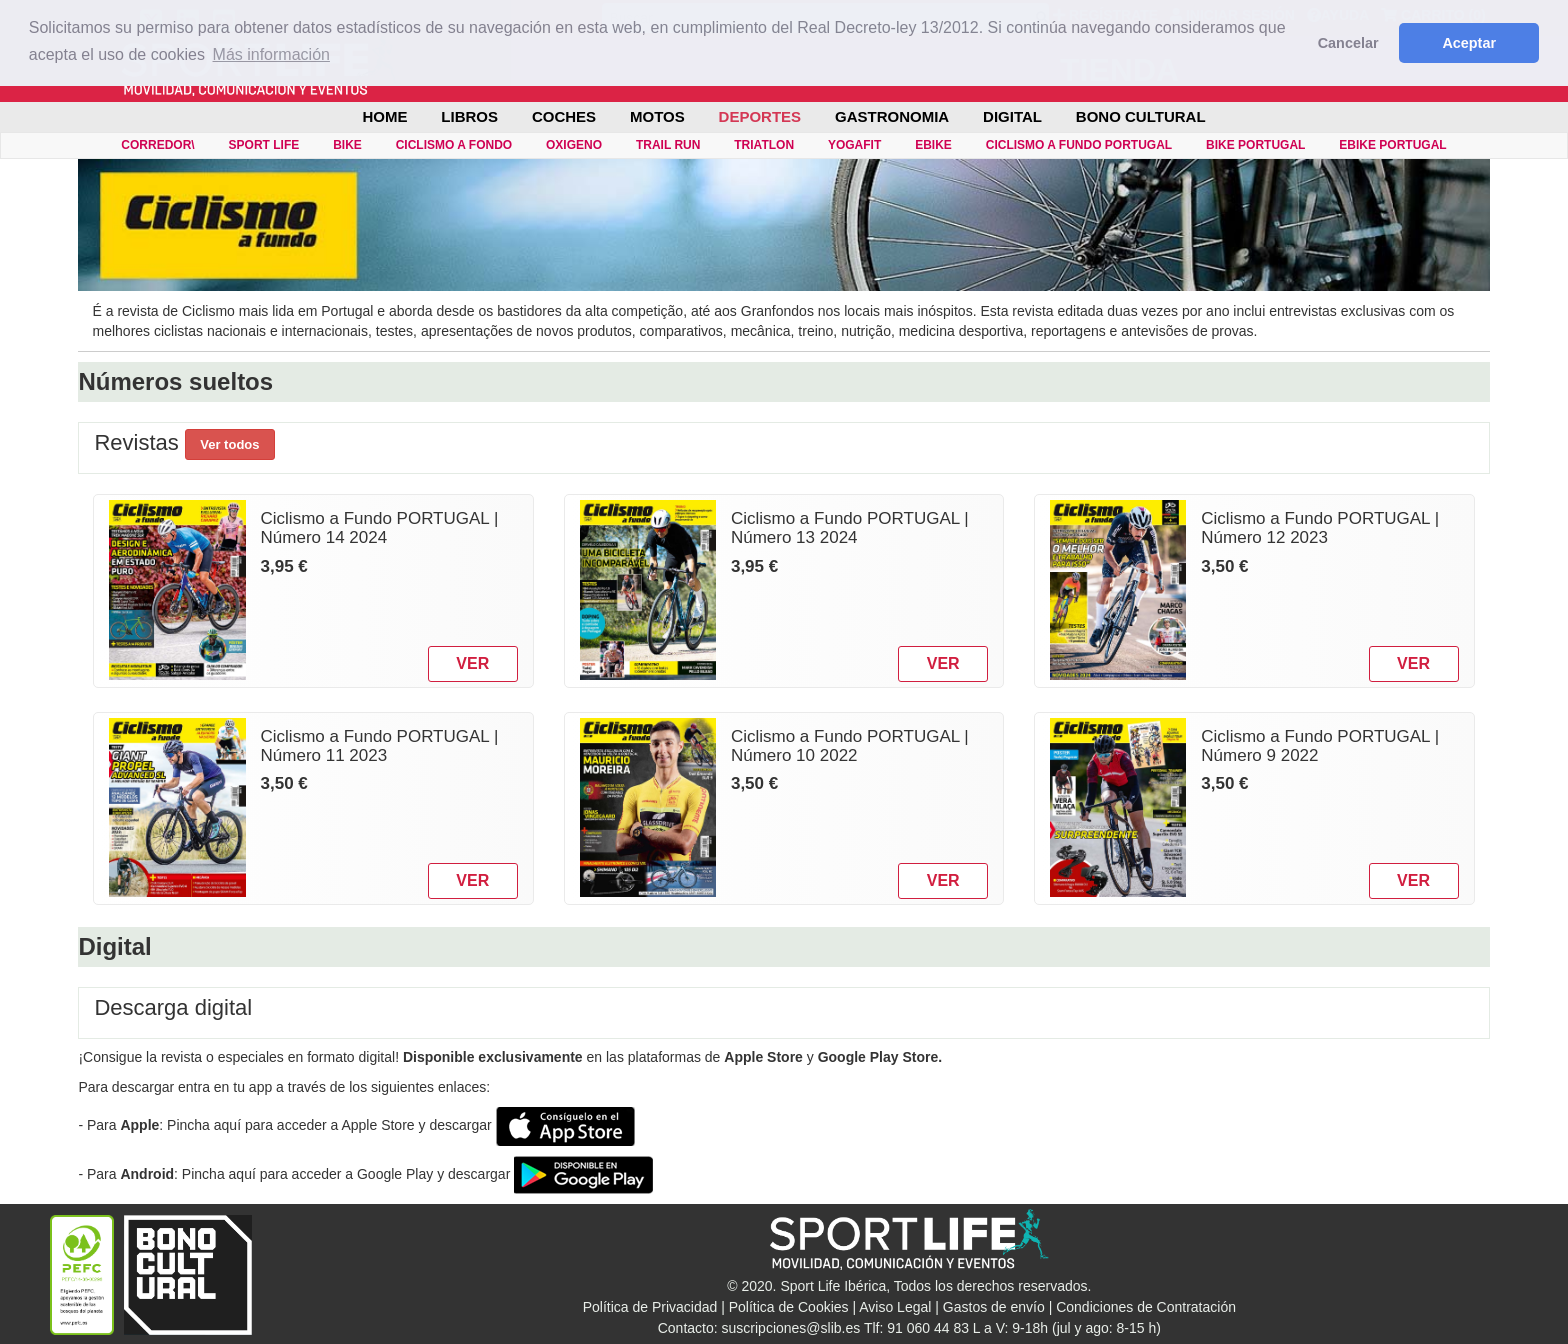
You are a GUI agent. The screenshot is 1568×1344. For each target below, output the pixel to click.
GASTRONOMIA (892, 116)
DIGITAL (1012, 116)
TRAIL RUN (668, 145)
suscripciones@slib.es (791, 1328)
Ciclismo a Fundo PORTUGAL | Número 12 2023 (1320, 528)
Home (384, 116)
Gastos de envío (994, 1307)
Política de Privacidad (650, 1307)
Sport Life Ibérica (833, 1286)
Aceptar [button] (1469, 43)
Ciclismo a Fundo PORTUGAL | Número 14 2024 (380, 528)
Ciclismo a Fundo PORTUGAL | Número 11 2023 (380, 746)
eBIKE (933, 145)
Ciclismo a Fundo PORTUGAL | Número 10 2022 (850, 746)
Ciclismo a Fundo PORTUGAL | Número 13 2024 (850, 528)
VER (472, 663)
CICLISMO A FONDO (454, 145)
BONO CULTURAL (1141, 116)
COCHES (564, 116)
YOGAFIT (854, 145)
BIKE (347, 145)
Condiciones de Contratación (1146, 1307)
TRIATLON (764, 145)
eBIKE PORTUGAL (1392, 145)
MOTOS (657, 116)
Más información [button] (271, 54)
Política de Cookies (789, 1307)
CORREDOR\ (157, 145)
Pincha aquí (204, 1125)
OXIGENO (574, 145)
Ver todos (229, 444)
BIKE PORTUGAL (1255, 145)
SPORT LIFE (264, 145)
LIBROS (469, 116)
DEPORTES (760, 116)
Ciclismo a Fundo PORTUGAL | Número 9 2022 (1320, 746)
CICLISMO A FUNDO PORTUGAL (1079, 145)
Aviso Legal (895, 1307)
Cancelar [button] (1348, 43)
